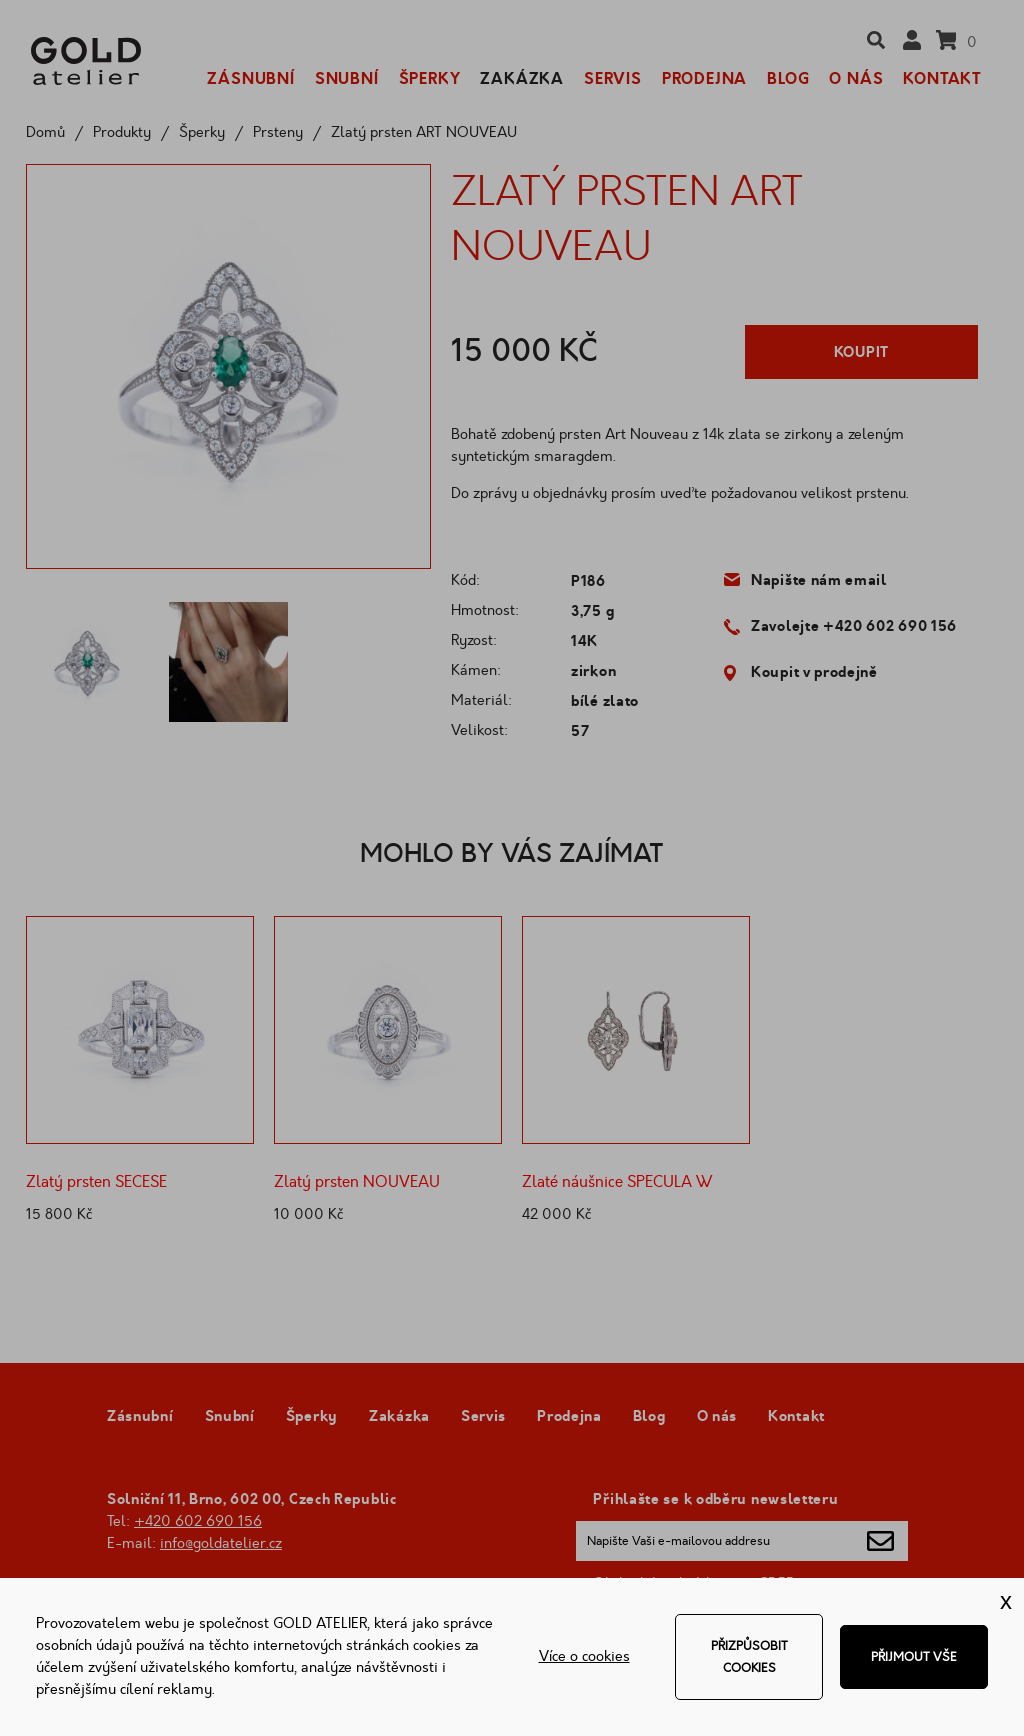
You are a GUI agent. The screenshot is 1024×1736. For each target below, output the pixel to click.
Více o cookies (584, 1656)
